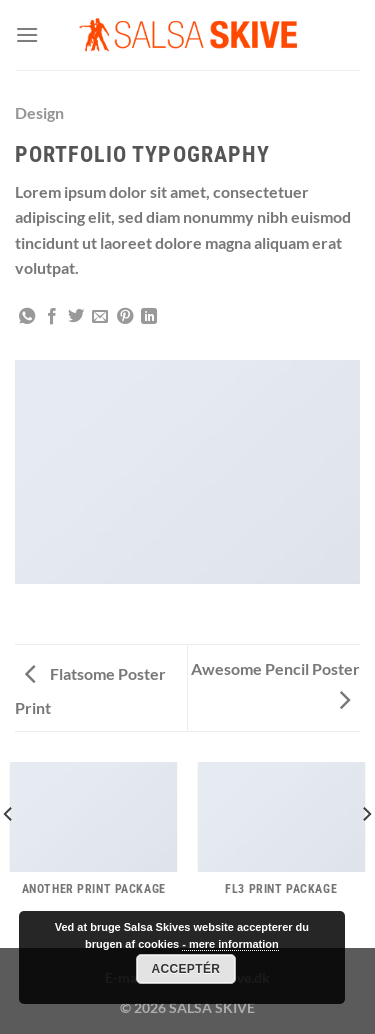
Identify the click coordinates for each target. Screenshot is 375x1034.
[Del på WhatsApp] (27, 317)
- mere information (230, 944)
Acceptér (185, 969)
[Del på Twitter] (76, 317)
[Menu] (27, 34)
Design (39, 112)
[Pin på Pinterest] (125, 317)
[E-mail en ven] (100, 317)
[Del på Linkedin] (149, 317)
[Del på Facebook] (52, 317)
